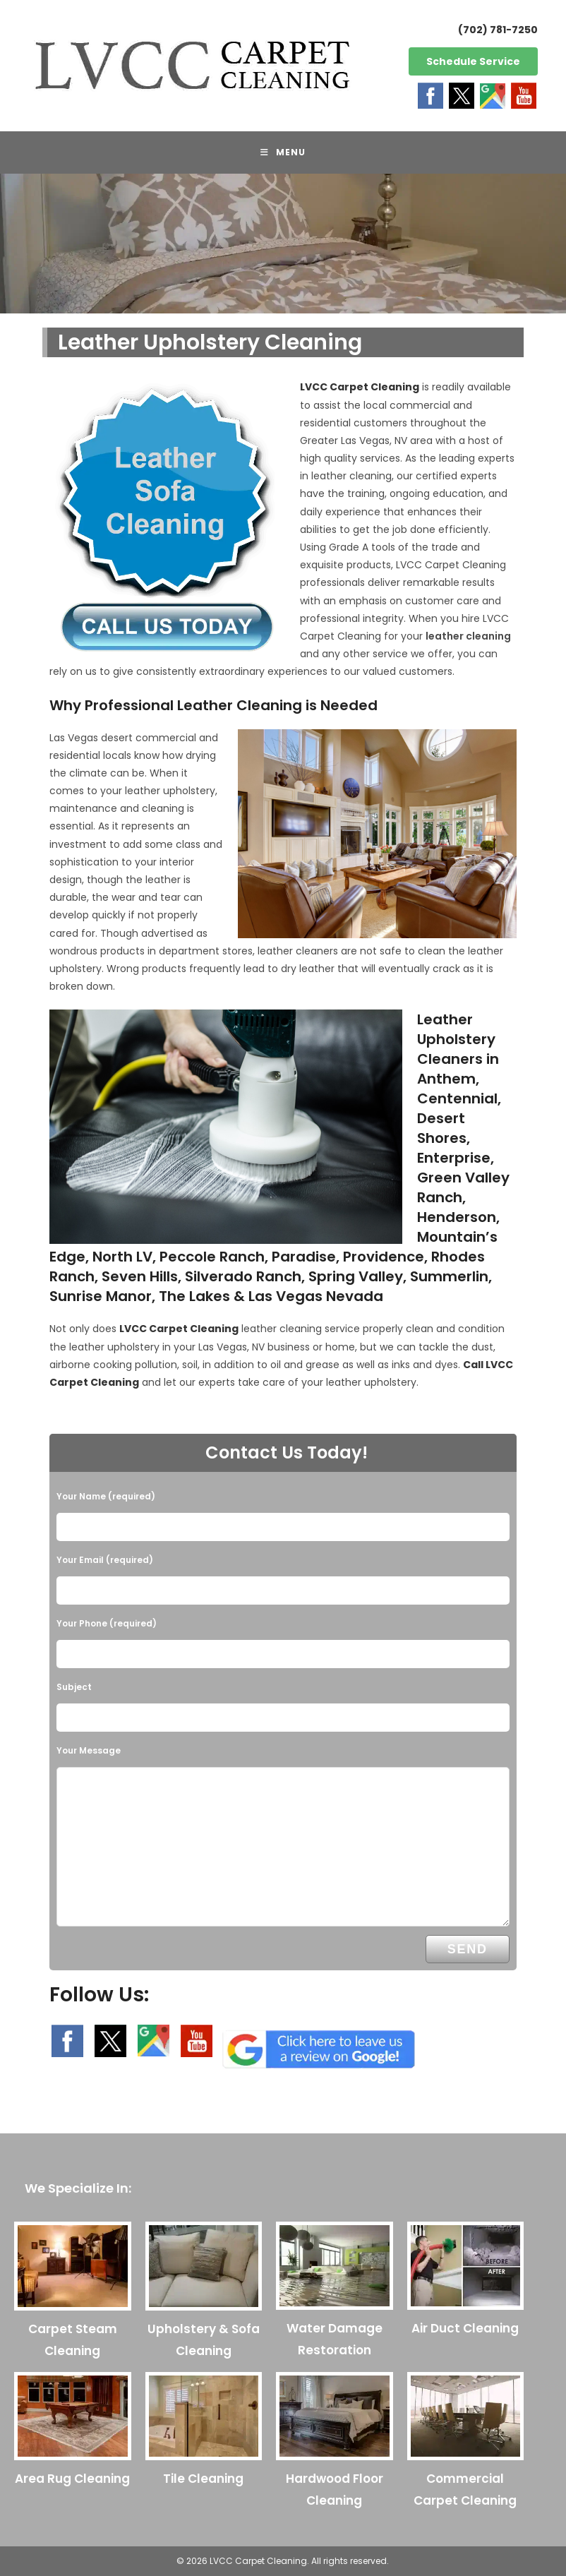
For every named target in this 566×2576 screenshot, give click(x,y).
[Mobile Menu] (283, 152)
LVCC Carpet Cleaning (359, 387)
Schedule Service (473, 61)
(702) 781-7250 (498, 30)
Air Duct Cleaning (465, 2328)
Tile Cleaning (203, 2478)
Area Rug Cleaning (72, 2478)
